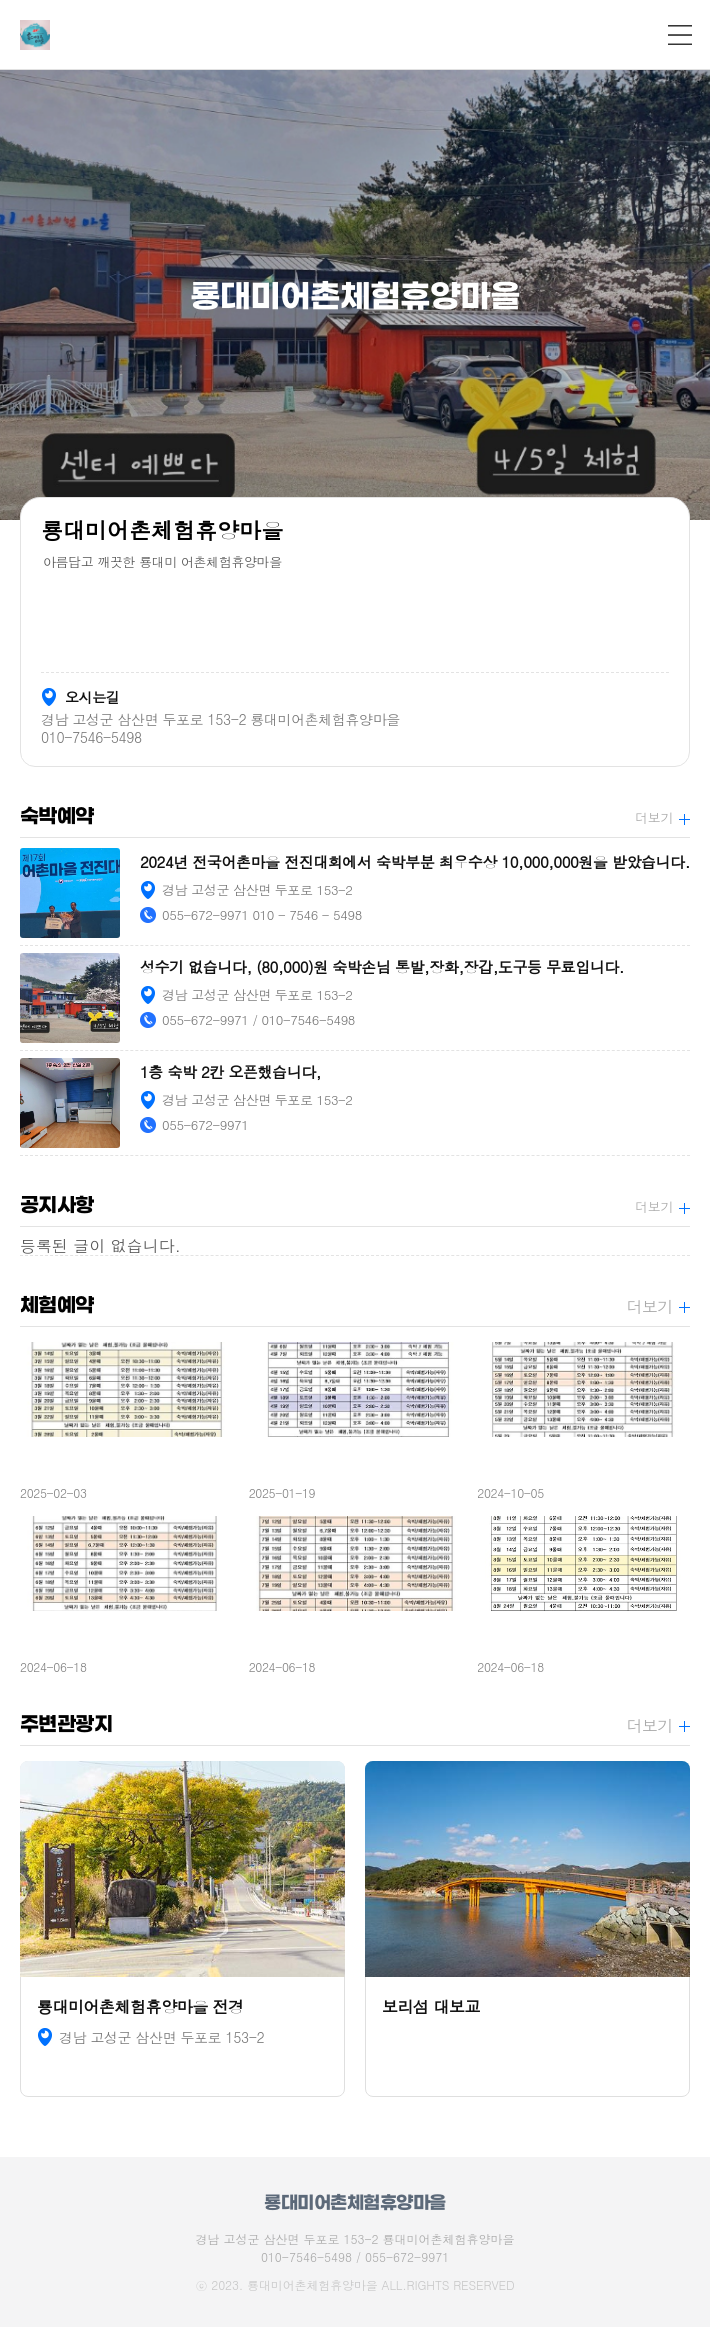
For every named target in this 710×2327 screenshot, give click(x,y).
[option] (355, 295)
